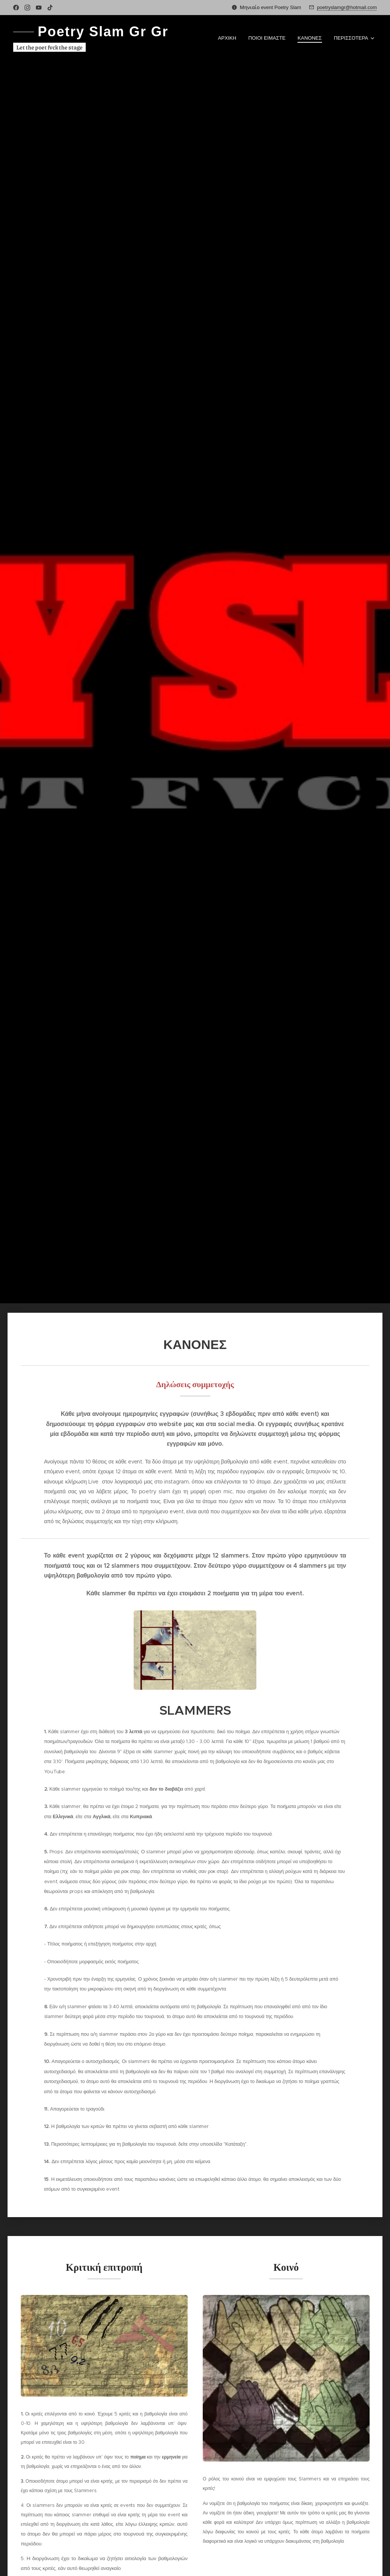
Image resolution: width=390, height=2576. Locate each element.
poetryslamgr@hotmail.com (347, 7)
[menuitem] (229, 38)
